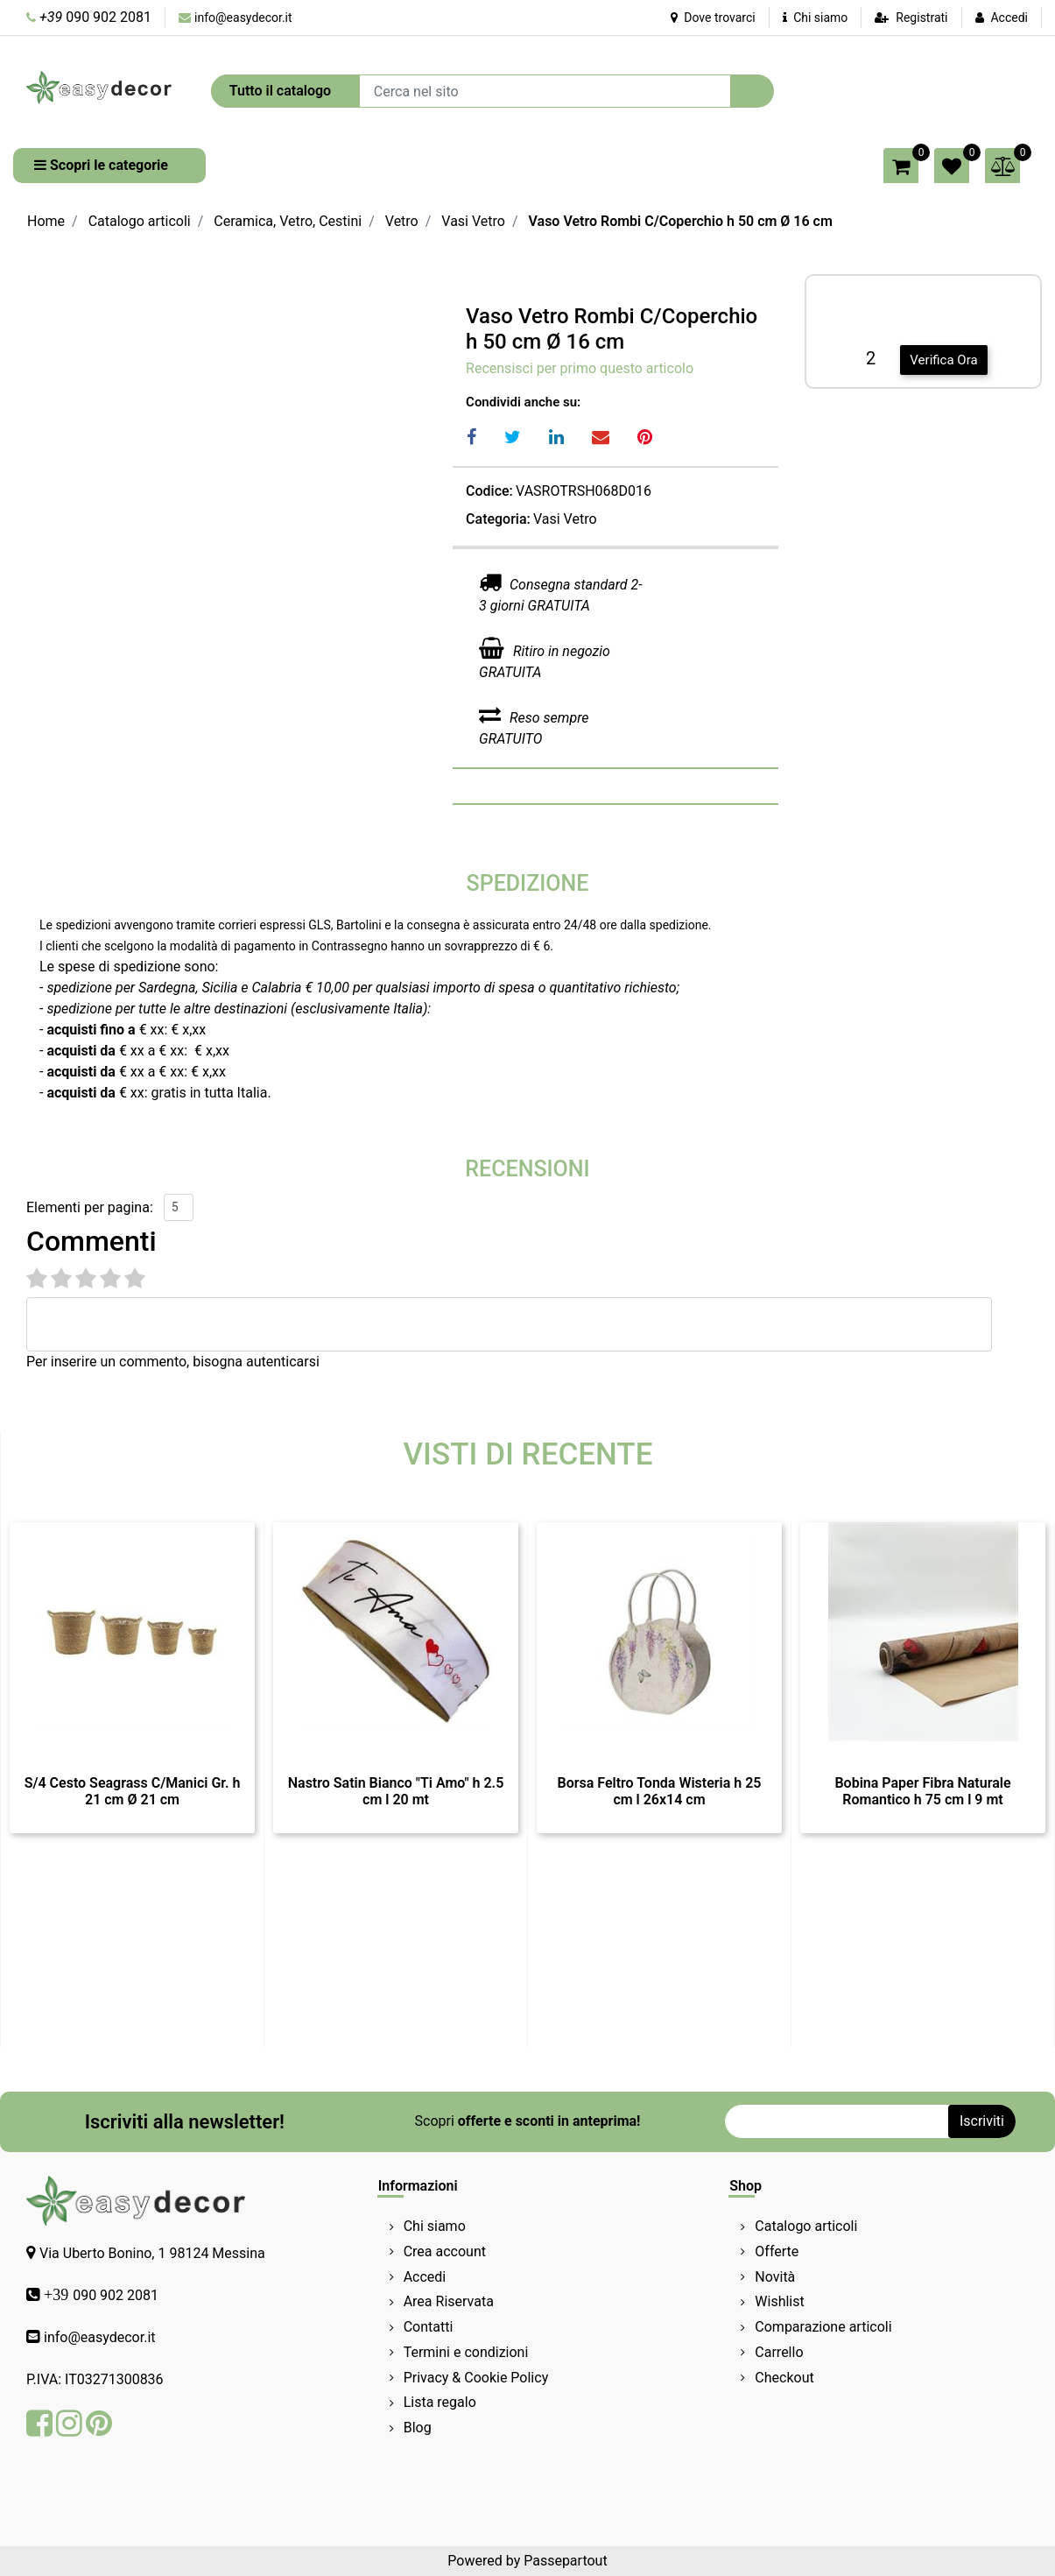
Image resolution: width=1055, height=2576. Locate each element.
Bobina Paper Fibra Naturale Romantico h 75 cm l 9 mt (922, 1791)
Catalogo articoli (139, 221)
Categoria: (498, 519)
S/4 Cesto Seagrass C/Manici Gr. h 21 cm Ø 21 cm (133, 1791)
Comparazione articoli (823, 2326)
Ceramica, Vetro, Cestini (288, 221)
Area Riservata (449, 2301)
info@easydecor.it (243, 18)
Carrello (779, 2352)
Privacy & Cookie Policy (476, 2377)
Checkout (784, 2377)
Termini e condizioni (466, 2352)
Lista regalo (440, 2402)
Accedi (1009, 18)
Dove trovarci (713, 18)
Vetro (401, 221)
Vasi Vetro (473, 221)
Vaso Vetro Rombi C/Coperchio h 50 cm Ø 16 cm (681, 221)
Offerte (776, 2251)
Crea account (445, 2251)
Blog (418, 2427)
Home (46, 221)
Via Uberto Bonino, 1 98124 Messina (152, 2253)
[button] (752, 91)
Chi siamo (815, 18)
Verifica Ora (943, 360)
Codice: (489, 491)
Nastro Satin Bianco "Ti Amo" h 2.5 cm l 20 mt (396, 1791)
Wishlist (779, 2301)
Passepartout (565, 2560)
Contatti (429, 2326)
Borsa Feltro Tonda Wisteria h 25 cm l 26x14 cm (660, 1791)
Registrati (921, 18)
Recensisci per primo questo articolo (579, 368)
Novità (775, 2277)
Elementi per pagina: (89, 1207)
